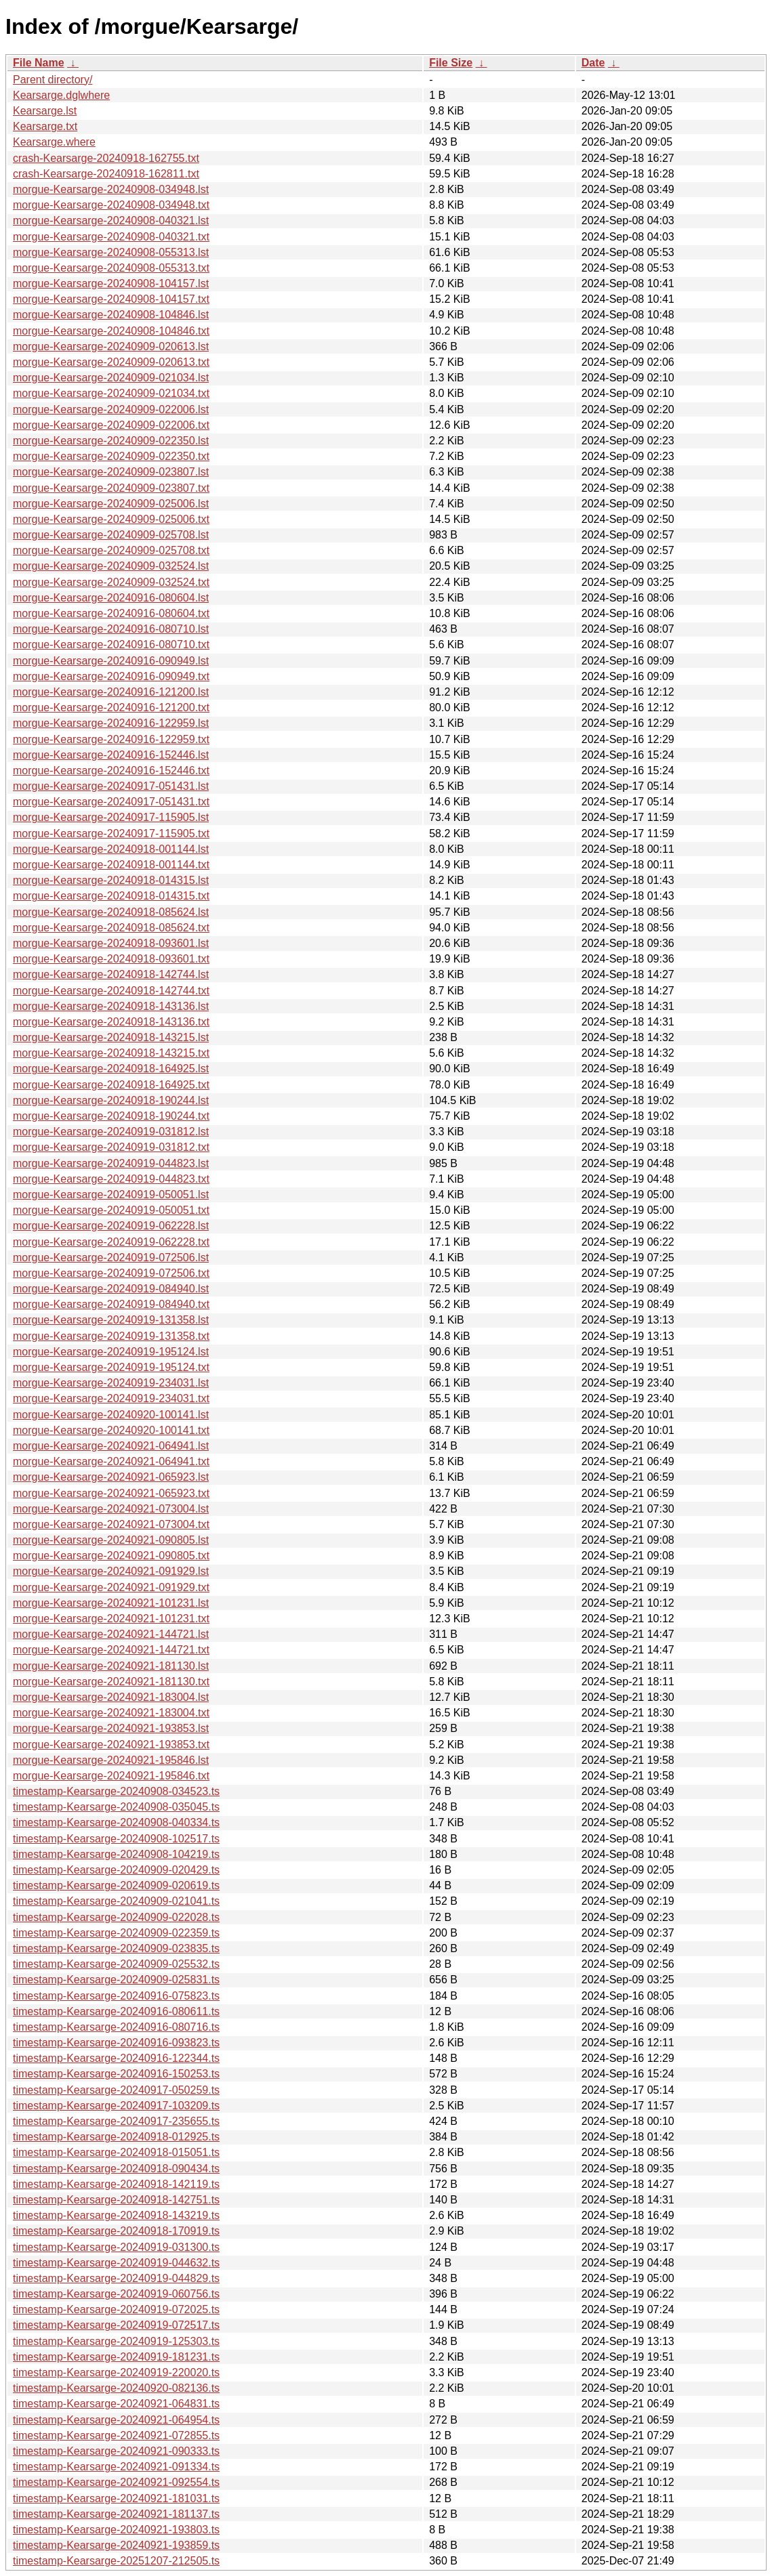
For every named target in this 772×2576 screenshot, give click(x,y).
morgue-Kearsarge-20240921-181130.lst (111, 1666)
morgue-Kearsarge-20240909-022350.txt (111, 456)
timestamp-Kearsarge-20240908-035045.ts (116, 1807)
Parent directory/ (52, 79)
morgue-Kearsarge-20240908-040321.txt (111, 236)
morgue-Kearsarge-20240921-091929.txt (111, 1587)
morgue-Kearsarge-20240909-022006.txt (111, 425)
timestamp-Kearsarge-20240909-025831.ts (116, 1979)
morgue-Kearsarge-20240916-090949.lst (111, 661)
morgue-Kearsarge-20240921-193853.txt (111, 1744)
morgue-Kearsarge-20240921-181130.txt (111, 1681)
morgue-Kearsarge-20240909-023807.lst (111, 472)
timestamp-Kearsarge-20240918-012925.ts (116, 2136)
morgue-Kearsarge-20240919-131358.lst (111, 1320)
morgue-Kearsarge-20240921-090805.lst (111, 1540)
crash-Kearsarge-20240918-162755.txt (106, 158)
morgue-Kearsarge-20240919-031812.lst (111, 1131)
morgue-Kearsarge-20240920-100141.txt (111, 1430)
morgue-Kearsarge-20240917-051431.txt (111, 801)
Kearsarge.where (54, 142)
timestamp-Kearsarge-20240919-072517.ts (116, 2325)
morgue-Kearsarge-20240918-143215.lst (111, 1037)
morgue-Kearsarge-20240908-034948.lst (111, 189)
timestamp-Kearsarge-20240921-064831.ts (116, 2403)
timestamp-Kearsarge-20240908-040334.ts (116, 1822)
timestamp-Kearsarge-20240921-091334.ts (116, 2466)
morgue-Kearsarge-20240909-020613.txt (111, 362)
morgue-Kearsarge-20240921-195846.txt (111, 1775)
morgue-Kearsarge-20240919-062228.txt (111, 1242)
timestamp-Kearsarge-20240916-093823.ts (116, 2042)
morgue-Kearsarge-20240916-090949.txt (111, 676)
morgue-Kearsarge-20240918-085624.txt (111, 927)
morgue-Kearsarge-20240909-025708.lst (111, 535)
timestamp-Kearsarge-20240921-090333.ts (116, 2451)
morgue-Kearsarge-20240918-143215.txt (111, 1053)
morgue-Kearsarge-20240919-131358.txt (111, 1336)
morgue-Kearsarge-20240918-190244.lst (111, 1100)
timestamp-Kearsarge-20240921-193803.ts (116, 2529)
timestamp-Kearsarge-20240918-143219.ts (116, 2215)
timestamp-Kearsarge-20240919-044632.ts (116, 2262)
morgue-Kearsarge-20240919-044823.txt (111, 1179)
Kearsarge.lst (45, 111)
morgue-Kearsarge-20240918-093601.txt (111, 959)
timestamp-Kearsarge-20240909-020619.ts (116, 1885)
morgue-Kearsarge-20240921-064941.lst (111, 1446)
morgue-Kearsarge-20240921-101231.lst (111, 1603)
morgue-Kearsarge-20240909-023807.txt (111, 488)
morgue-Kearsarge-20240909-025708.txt (111, 550)
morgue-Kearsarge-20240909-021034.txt (111, 393)
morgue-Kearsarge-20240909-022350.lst (111, 440)
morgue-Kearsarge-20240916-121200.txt (111, 707)
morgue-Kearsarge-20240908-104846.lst (111, 314)
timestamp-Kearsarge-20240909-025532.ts (116, 1964)
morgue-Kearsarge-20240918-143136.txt (111, 1022)
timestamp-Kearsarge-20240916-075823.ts (116, 1996)
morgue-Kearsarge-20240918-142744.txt (111, 990)
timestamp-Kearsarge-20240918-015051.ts (116, 2152)
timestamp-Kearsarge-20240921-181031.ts (116, 2498)
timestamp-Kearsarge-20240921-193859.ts (116, 2545)
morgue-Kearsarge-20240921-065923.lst (111, 1477)
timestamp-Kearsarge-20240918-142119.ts (116, 2184)
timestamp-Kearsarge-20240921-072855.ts (116, 2435)
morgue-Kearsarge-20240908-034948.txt (111, 205)
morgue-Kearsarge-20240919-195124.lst (111, 1351)
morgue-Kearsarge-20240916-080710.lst (111, 629)
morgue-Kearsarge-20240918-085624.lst (111, 912)
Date (593, 62)
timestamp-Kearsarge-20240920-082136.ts (116, 2388)
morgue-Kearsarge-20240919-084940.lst (111, 1288)
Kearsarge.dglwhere (61, 95)
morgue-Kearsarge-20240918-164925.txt (111, 1085)
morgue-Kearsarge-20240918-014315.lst (111, 880)
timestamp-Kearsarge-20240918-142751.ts (116, 2199)
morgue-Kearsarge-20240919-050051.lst (111, 1194)
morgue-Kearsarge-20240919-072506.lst (111, 1257)
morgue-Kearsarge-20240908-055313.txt (111, 268)
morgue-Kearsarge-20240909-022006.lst (111, 409)
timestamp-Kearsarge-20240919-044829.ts (116, 2278)
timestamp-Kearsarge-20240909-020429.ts (116, 1870)
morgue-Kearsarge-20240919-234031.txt (111, 1398)
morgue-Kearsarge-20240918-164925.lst (111, 1068)
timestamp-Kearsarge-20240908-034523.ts (116, 1791)
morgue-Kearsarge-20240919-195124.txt (111, 1367)
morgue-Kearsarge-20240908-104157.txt (111, 299)
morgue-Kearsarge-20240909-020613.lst (111, 346)
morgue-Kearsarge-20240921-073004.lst (111, 1509)
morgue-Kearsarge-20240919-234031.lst (111, 1383)
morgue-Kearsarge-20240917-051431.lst (111, 786)
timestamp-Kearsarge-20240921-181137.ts (116, 2514)
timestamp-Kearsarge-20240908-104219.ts (116, 1854)
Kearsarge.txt (45, 126)
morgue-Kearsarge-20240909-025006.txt (111, 519)
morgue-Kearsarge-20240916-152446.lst (111, 755)
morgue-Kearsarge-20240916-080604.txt (111, 613)
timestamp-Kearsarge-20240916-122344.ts (116, 2058)
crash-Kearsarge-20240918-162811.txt (106, 174)
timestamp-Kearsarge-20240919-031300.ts (116, 2247)
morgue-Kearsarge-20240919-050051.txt (111, 1210)
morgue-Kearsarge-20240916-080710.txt (111, 644)
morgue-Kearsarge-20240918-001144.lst (111, 849)
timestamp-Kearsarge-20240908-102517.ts (116, 1838)
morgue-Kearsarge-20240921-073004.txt (111, 1524)
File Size (450, 62)
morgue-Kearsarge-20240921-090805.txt (111, 1555)
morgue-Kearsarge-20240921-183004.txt (111, 1712)
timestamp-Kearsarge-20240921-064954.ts (116, 2420)
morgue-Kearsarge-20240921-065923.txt (111, 1493)
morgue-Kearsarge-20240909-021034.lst (111, 377)
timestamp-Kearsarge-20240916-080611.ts (116, 2011)
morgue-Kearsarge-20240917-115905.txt (111, 833)
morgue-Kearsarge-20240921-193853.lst (111, 1728)
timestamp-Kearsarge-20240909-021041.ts (116, 1901)
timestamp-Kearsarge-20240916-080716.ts (116, 2027)
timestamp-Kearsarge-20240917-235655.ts (116, 2121)
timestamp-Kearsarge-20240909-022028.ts (116, 1917)
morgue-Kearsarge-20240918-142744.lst (111, 974)
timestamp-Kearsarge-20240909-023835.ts (116, 1948)
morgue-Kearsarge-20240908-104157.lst (111, 283)
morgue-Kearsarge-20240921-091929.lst (111, 1571)
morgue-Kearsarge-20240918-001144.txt (111, 864)
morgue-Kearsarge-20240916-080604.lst (111, 598)
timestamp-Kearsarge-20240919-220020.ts (116, 2372)
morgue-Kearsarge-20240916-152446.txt (111, 770)
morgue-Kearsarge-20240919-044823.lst (111, 1163)
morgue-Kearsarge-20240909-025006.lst (111, 503)
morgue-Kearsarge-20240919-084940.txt (111, 1304)
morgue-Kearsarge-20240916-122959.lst (111, 723)
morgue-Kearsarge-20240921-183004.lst (111, 1697)
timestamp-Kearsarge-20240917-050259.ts (116, 2090)
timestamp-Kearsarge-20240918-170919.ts (116, 2231)
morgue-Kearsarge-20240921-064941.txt (111, 1461)
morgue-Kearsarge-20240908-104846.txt (111, 331)
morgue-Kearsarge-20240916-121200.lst (111, 692)
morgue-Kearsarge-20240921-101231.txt (111, 1618)
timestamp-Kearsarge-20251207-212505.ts (116, 2561)
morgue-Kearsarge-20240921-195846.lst (111, 1760)
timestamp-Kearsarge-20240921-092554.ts (116, 2482)
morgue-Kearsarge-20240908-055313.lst (111, 252)
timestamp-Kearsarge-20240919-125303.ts (116, 2341)
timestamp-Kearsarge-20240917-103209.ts (116, 2105)
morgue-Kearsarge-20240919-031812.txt (111, 1147)
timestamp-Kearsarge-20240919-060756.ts (116, 2294)
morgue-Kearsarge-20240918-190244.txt (111, 1116)
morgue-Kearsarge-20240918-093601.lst (111, 943)
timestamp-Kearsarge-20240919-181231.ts (116, 2357)
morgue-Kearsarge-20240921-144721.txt (111, 1649)
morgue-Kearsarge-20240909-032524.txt (111, 582)
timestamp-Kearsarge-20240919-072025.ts (116, 2309)
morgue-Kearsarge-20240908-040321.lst (111, 220)
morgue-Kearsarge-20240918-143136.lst (111, 1006)
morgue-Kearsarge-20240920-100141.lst (111, 1414)
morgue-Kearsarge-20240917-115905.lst (111, 817)
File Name (38, 62)
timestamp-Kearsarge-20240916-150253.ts (116, 2073)
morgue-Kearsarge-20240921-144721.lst (111, 1634)
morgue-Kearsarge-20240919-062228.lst (111, 1225)
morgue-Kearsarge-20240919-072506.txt (111, 1273)
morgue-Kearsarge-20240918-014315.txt (111, 896)
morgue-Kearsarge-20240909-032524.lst (111, 566)
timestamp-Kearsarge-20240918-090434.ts (116, 2168)
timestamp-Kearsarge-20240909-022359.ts (116, 1933)
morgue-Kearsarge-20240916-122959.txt (111, 739)
